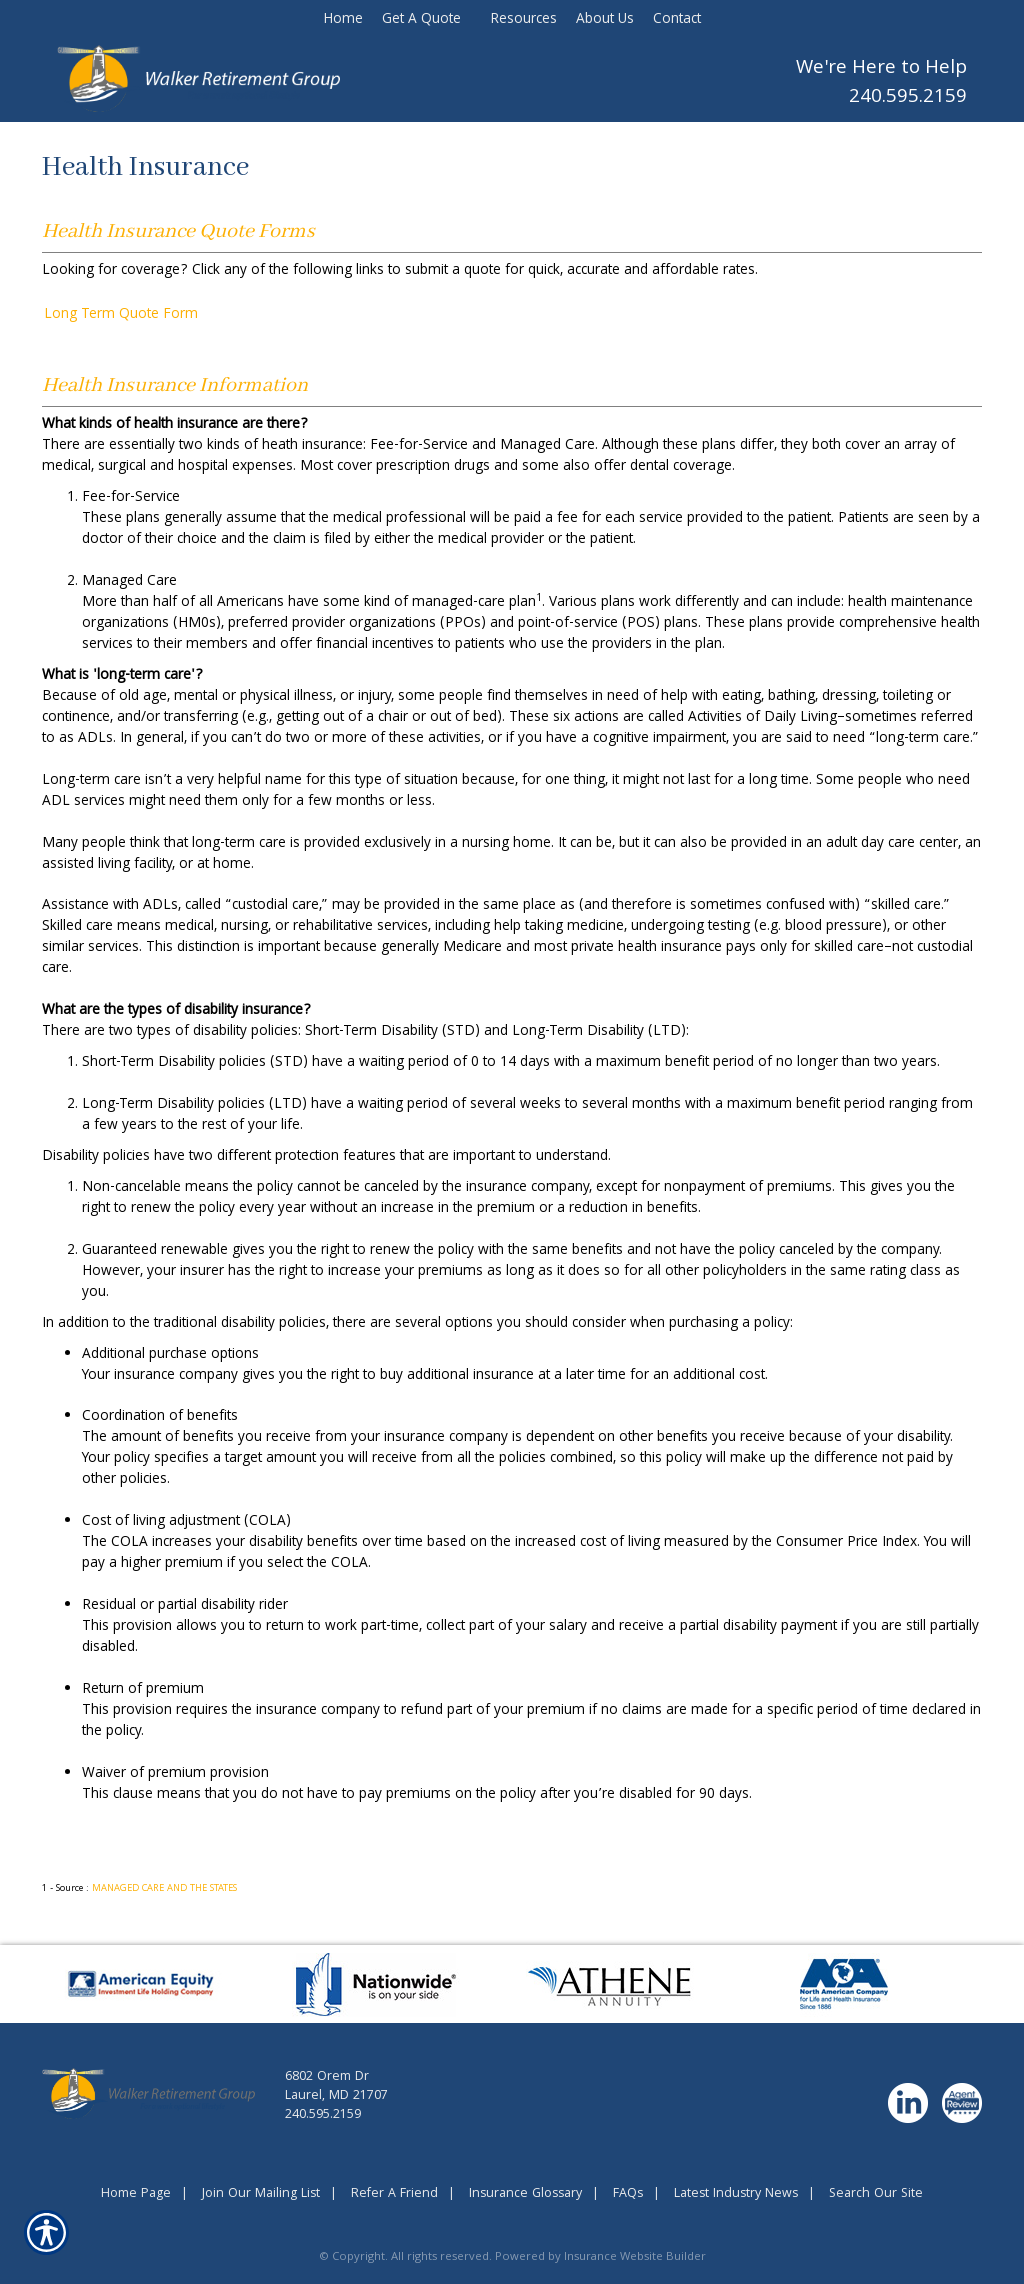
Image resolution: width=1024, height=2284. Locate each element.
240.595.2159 (908, 98)
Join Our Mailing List (261, 2194)
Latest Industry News (736, 2194)
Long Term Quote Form (121, 315)
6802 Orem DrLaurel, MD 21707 (336, 2087)
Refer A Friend (394, 2194)
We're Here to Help (881, 69)
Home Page (136, 2194)
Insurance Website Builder (635, 2257)
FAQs (628, 2194)
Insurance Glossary (525, 2194)
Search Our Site (876, 2194)
